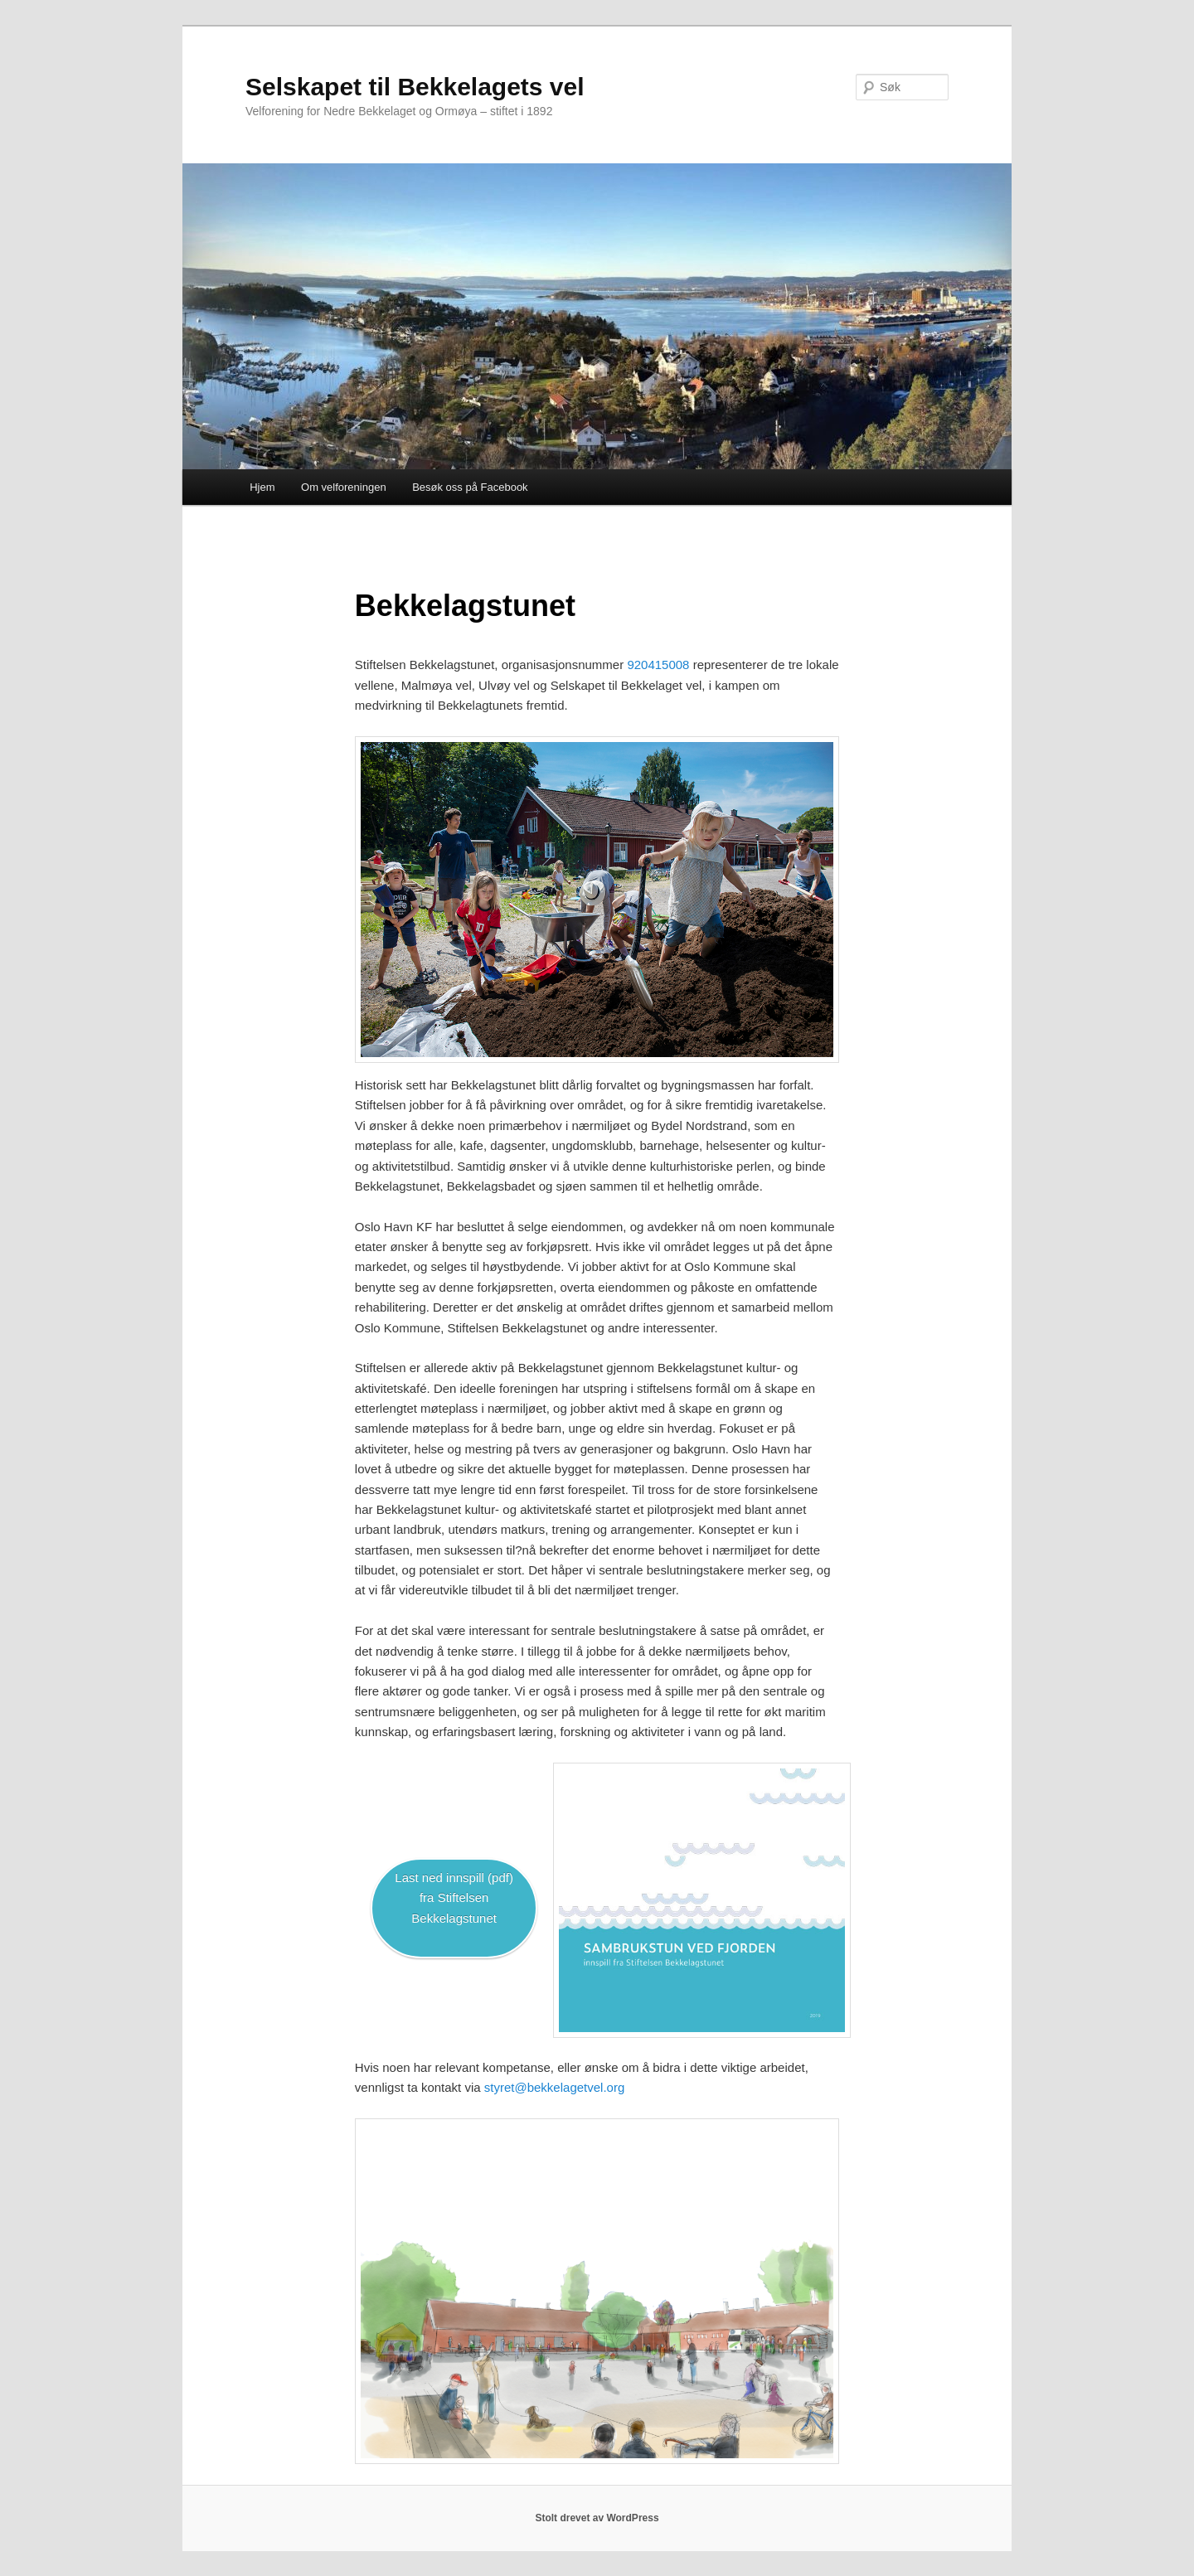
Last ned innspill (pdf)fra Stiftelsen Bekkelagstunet (454, 1897)
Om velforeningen (343, 487)
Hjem (262, 487)
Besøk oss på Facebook (469, 487)
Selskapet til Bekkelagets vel (415, 86)
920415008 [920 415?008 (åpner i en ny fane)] (658, 664)
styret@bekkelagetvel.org (554, 2087)
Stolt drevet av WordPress (596, 2518)
